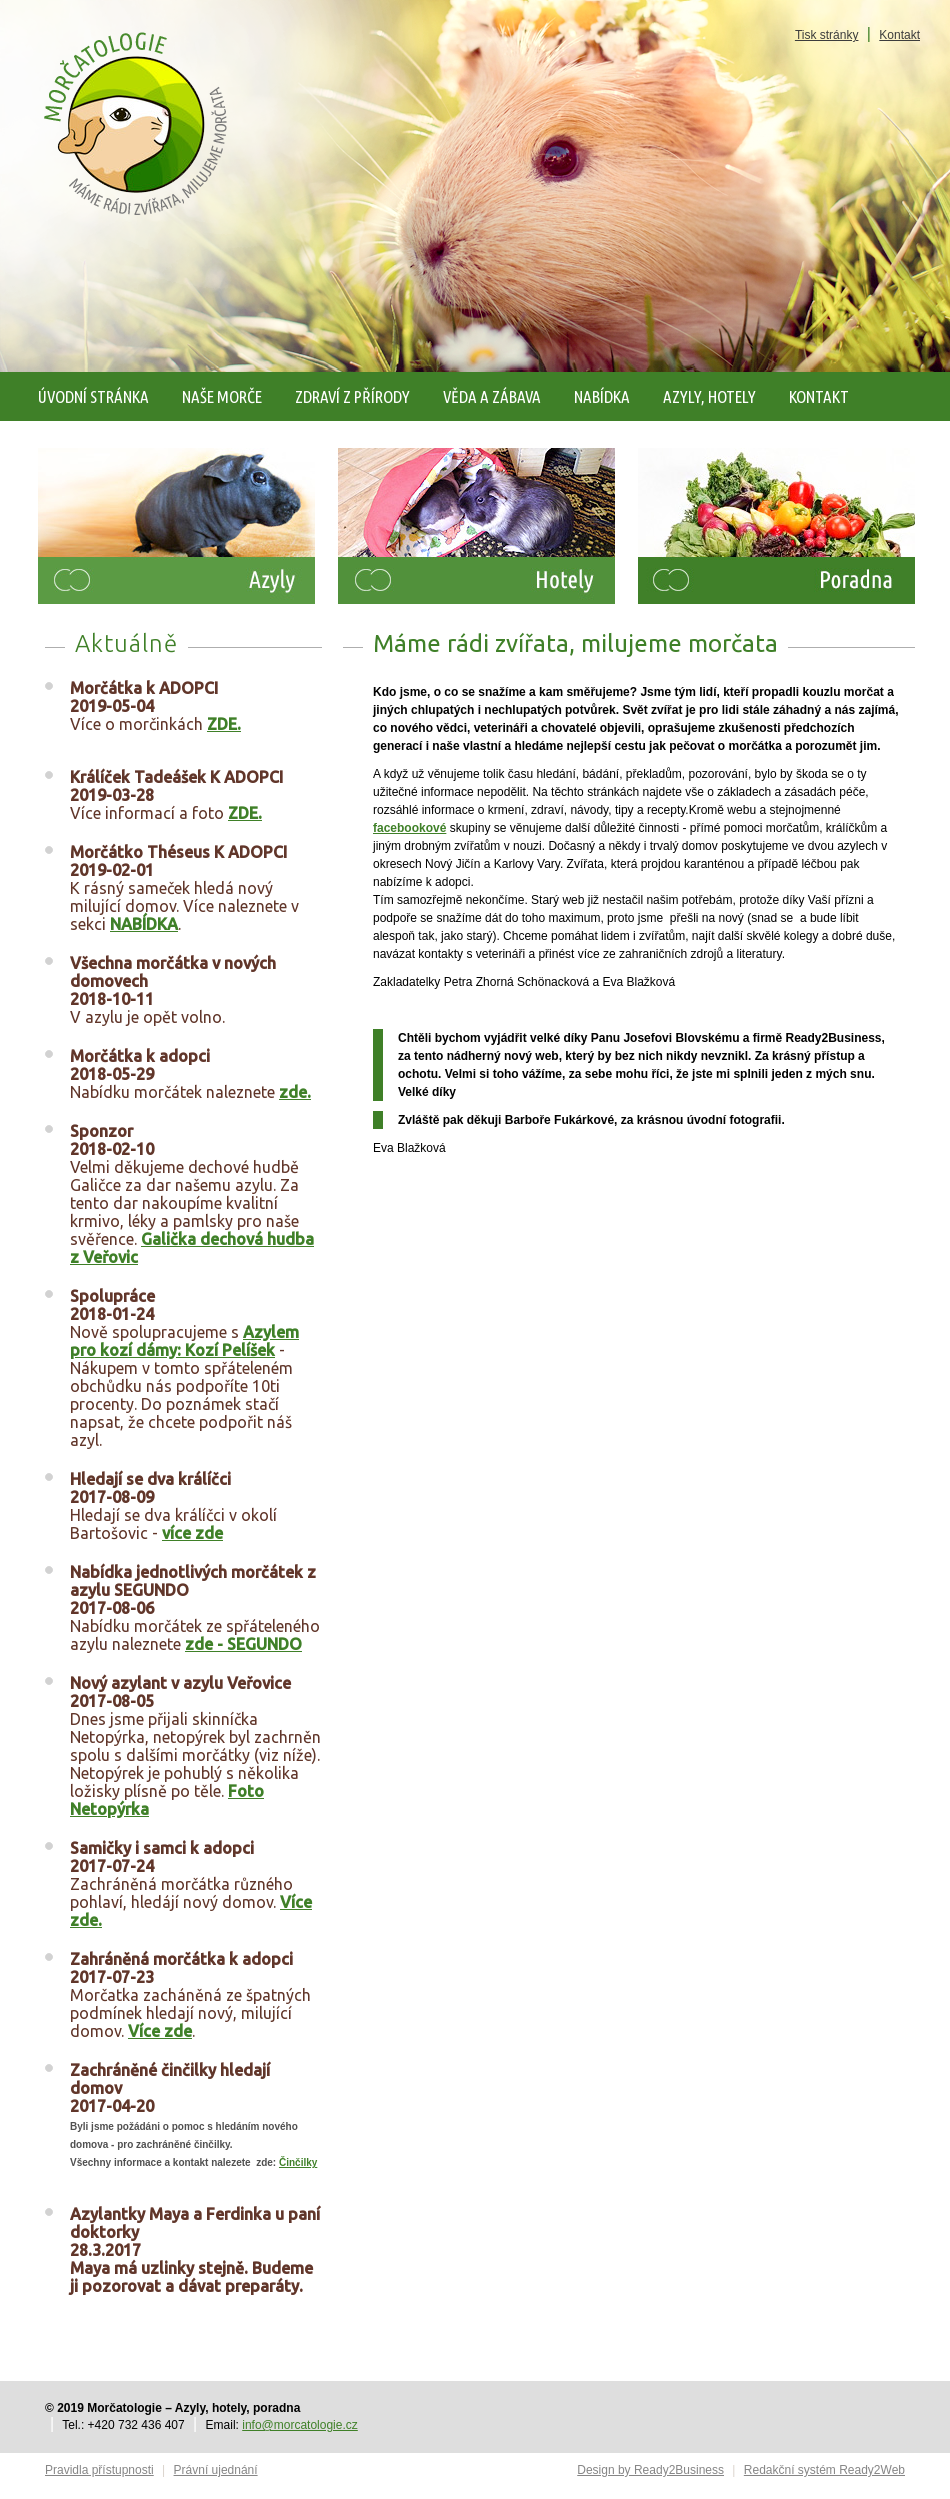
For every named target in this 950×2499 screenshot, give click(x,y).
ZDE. (224, 724)
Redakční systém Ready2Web (824, 2470)
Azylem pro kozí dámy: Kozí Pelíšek (184, 1341)
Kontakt (899, 35)
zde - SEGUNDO (243, 1644)
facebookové (409, 828)
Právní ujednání (216, 2470)
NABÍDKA (144, 924)
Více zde (160, 2031)
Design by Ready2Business (650, 2470)
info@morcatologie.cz (300, 2425)
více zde (192, 1533)
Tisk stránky (827, 35)
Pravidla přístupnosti (99, 2470)
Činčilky (298, 2162)
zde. (295, 1092)
